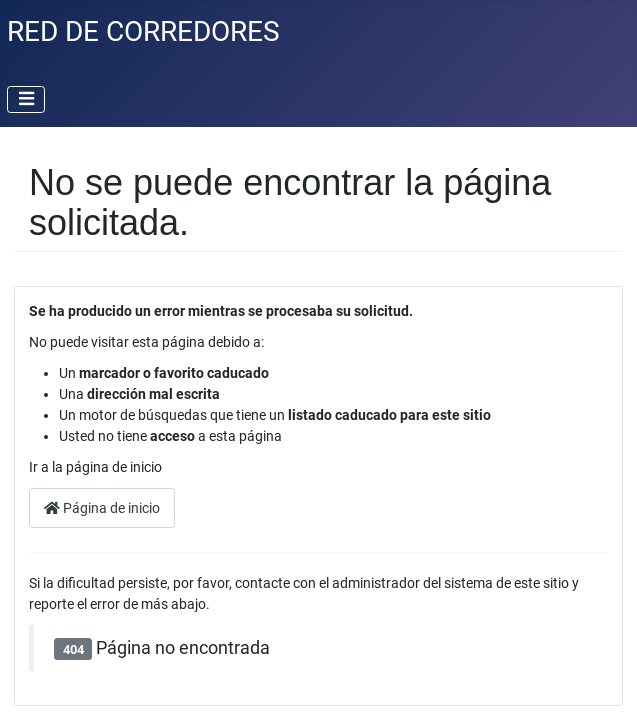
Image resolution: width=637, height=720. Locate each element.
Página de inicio (102, 508)
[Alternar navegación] (26, 100)
